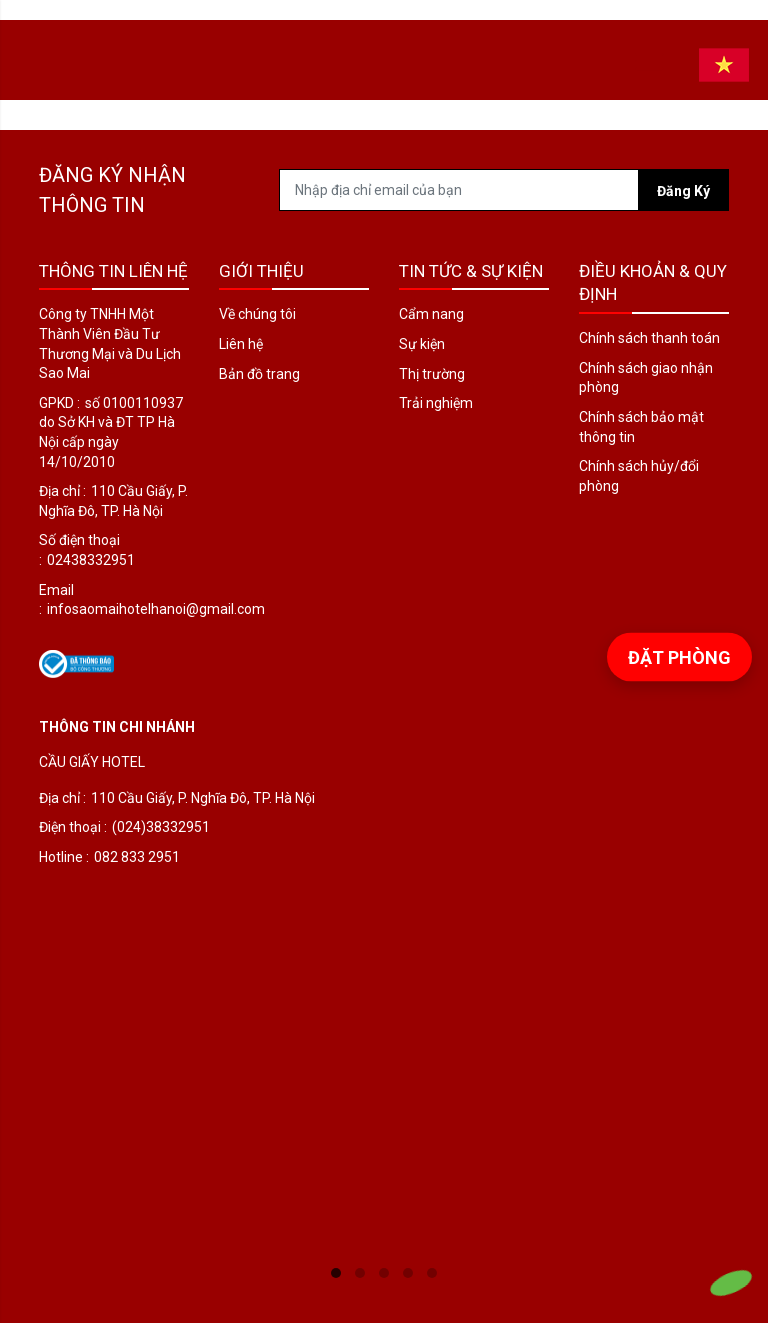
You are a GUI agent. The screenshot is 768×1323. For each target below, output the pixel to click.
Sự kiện (422, 344)
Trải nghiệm (436, 403)
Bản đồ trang (259, 374)
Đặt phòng (679, 656)
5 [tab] (432, 1273)
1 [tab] (336, 1273)
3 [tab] (384, 1273)
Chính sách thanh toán (649, 338)
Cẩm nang (431, 314)
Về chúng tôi (257, 314)
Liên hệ (241, 344)
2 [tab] (360, 1273)
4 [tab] (408, 1273)
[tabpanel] (384, 1003)
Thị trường (432, 374)
